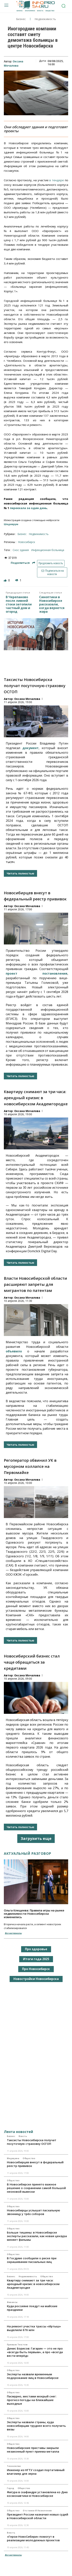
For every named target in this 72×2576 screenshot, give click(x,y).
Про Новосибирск (36, 1969)
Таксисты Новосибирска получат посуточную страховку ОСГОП (34, 685)
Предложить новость (51, 563)
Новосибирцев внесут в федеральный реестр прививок (35, 2164)
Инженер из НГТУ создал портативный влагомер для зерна (36, 2471)
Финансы (12, 2302)
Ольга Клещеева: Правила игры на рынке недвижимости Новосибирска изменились (34, 1913)
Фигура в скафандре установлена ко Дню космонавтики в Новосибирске (37, 2494)
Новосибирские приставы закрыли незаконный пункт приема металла (33, 2449)
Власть (23, 2136)
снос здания (21, 550)
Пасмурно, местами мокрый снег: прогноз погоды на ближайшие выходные (31, 2399)
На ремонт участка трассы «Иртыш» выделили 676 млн (34, 2328)
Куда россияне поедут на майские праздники (32, 2308)
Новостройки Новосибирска (36, 1979)
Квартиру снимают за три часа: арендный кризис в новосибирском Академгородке (36, 1097)
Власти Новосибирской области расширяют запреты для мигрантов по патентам (35, 1284)
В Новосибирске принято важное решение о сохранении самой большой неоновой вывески (36, 2187)
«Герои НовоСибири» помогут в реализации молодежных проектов (33, 2538)
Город (10, 2488)
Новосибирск (26, 542)
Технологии (14, 2466)
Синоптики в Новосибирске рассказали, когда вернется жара (52, 604)
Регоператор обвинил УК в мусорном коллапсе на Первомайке (30, 1466)
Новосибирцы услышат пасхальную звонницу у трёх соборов (33, 2212)
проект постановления (36, 973)
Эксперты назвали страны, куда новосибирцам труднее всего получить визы (36, 2425)
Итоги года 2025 (36, 1959)
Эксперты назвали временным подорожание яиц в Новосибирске (33, 2376)
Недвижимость (45, 19)
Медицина (13, 2158)
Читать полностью (20, 873)
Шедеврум (11, 524)
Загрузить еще (36, 1838)
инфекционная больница (47, 550)
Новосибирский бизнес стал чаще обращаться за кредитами (32, 1662)
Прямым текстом (17, 2345)
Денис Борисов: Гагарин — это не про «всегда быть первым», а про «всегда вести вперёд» (35, 2352)
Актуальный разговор (27, 1853)
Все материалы (13, 1933)
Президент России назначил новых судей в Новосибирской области (37, 2516)
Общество (29, 2158)
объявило (14, 1351)
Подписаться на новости (52, 572)
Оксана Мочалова (27, 699)
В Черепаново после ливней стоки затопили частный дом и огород (19, 604)
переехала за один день (28, 508)
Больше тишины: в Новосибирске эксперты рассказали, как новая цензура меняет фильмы (37, 2236)
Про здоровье (36, 1949)
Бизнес (21, 19)
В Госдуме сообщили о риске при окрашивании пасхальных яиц (31, 2260)
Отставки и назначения (37, 2511)
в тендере (56, 180)
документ (30, 748)
